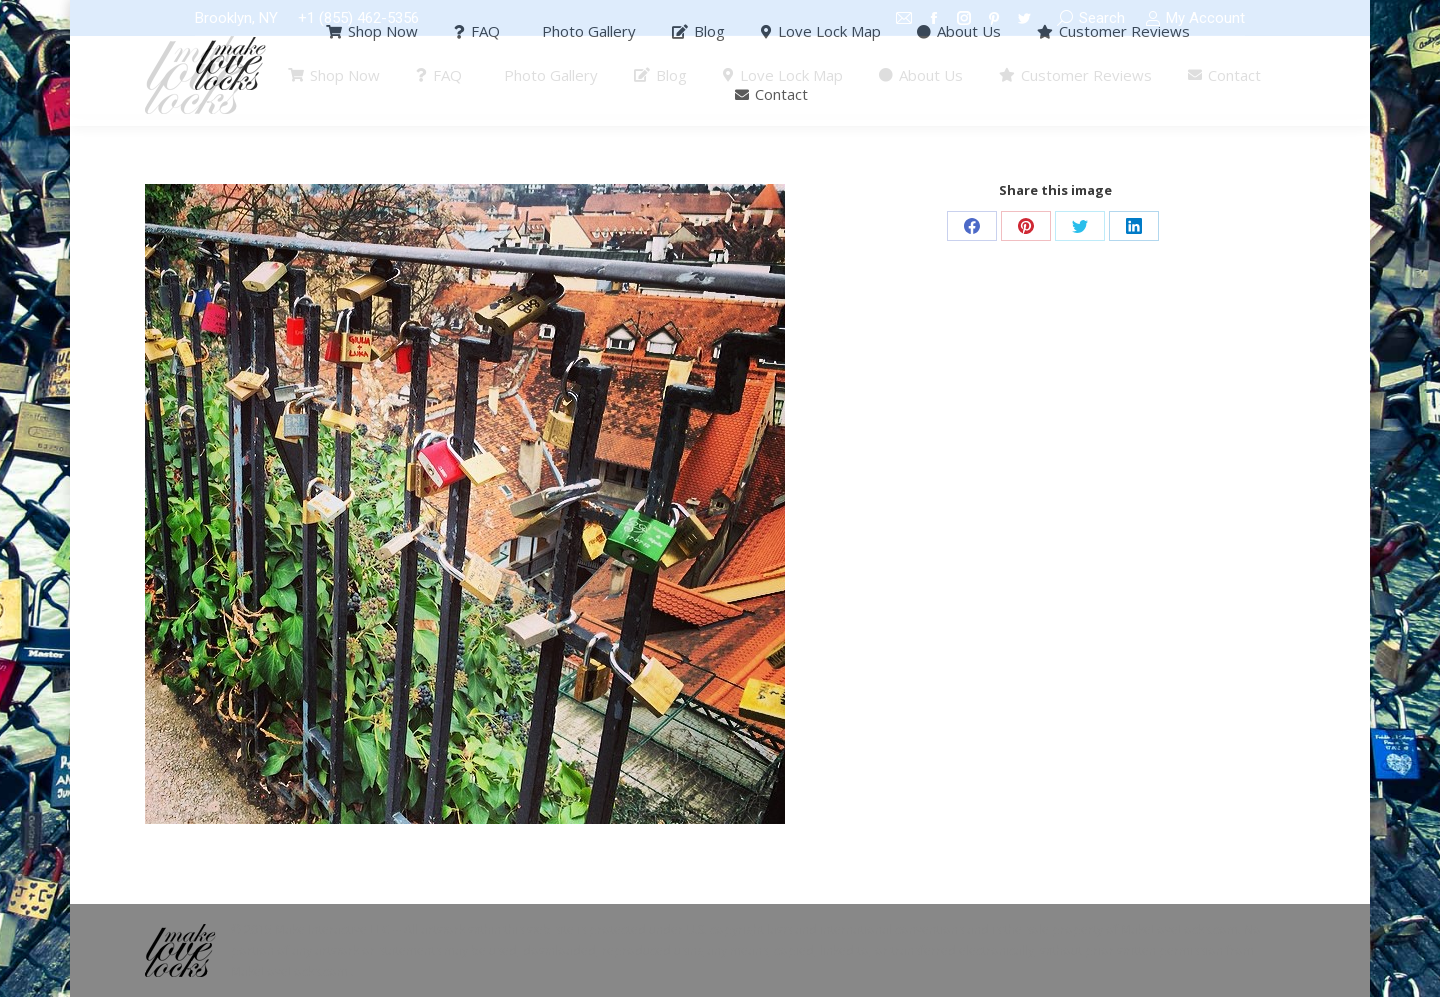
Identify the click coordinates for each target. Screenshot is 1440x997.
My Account (1195, 18)
